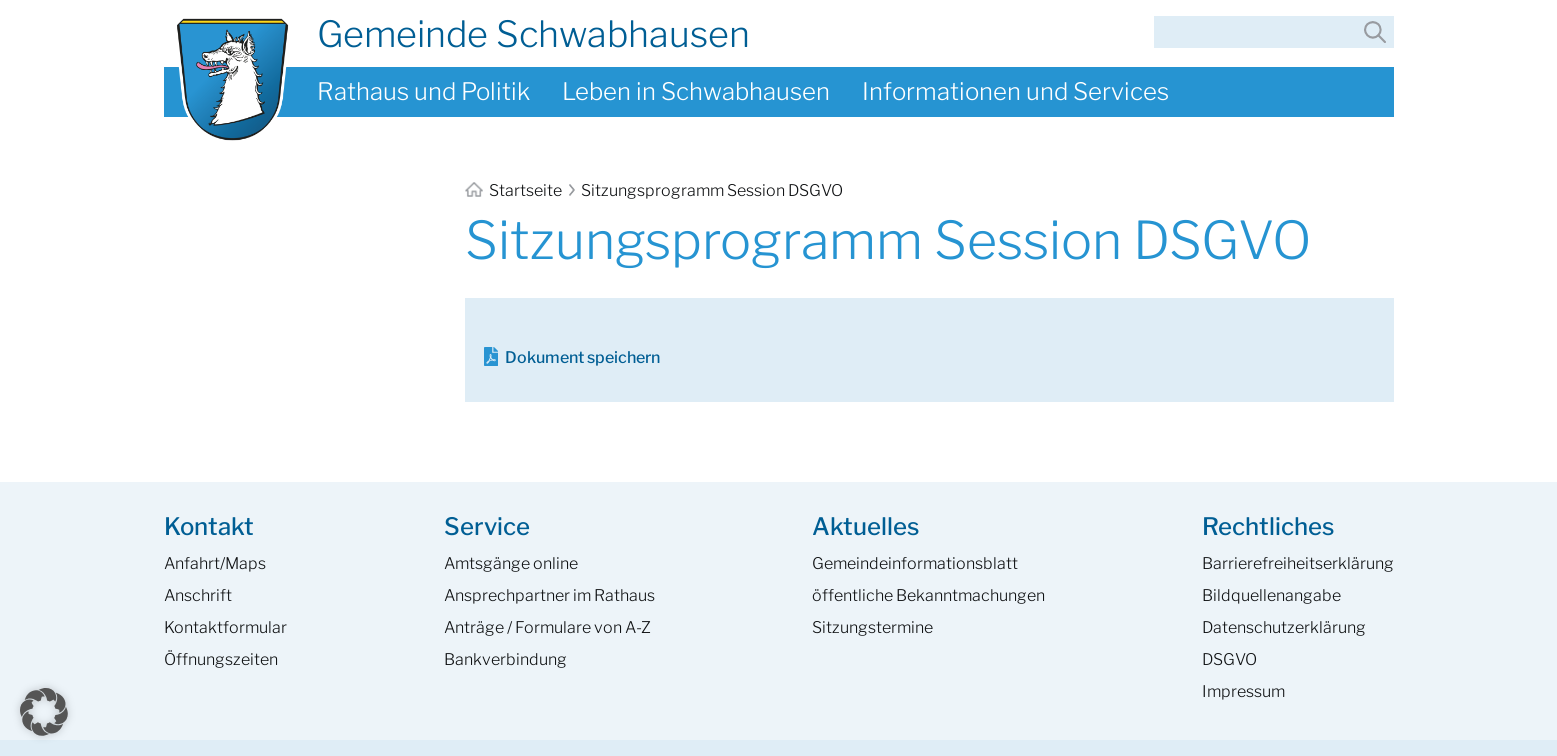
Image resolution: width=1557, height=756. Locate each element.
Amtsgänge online (511, 563)
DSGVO (1229, 659)
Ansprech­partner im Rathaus (549, 595)
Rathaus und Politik (423, 91)
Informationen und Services (1015, 91)
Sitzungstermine (872, 627)
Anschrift (198, 595)
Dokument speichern (582, 357)
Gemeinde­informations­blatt (915, 563)
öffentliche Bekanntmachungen (928, 595)
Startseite (515, 190)
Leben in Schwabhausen (696, 91)
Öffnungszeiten (221, 659)
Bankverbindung (505, 659)
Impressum (1243, 691)
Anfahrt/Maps (215, 563)
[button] (44, 712)
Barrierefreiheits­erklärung (1298, 563)
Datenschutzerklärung (1284, 627)
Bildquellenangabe (1271, 595)
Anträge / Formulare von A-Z (547, 627)
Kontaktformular (225, 627)
